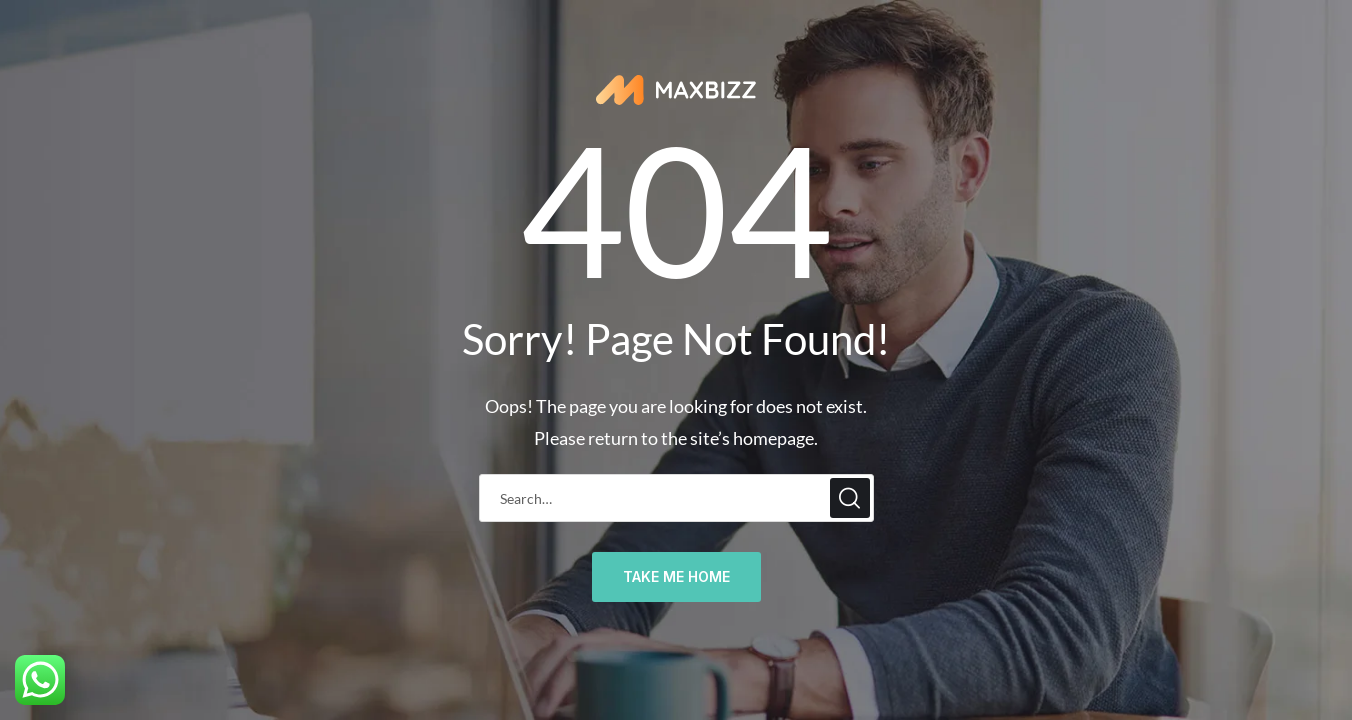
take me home (676, 576)
